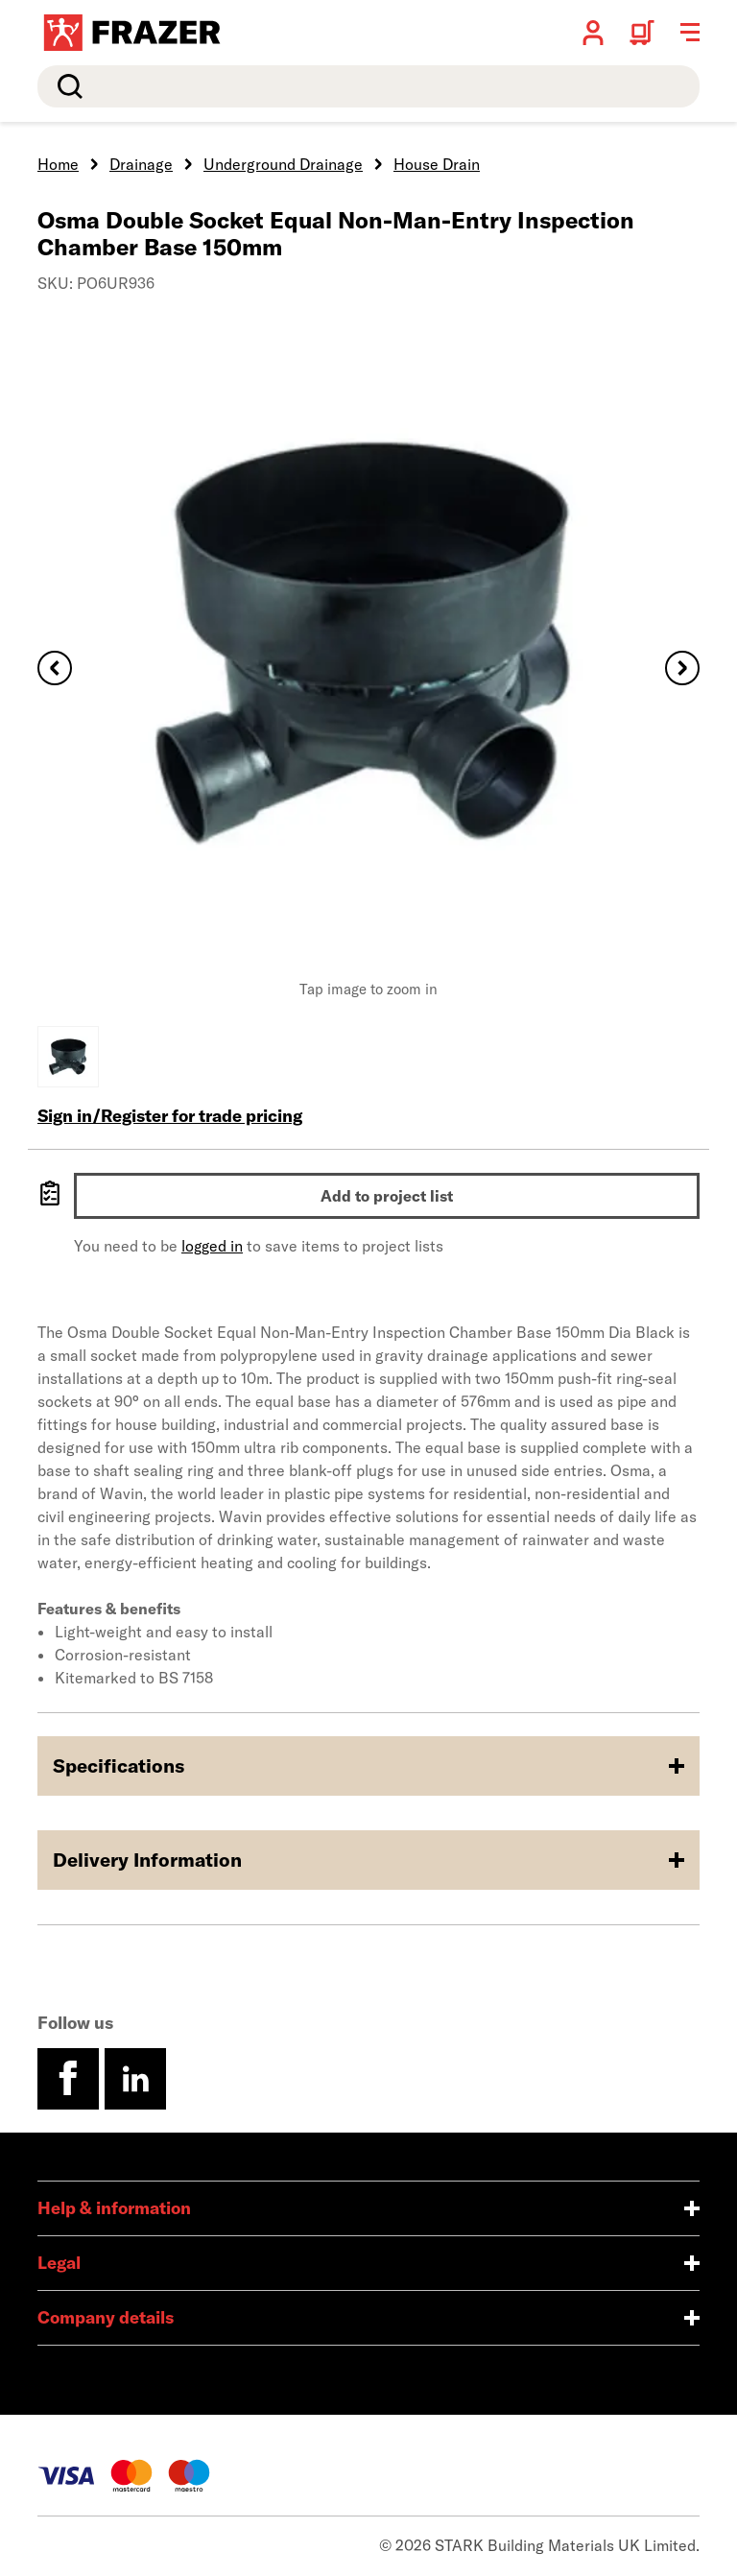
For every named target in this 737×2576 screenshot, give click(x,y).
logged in (212, 1245)
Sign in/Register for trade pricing (169, 1116)
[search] (368, 86)
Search (66, 86)
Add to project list (387, 1195)
